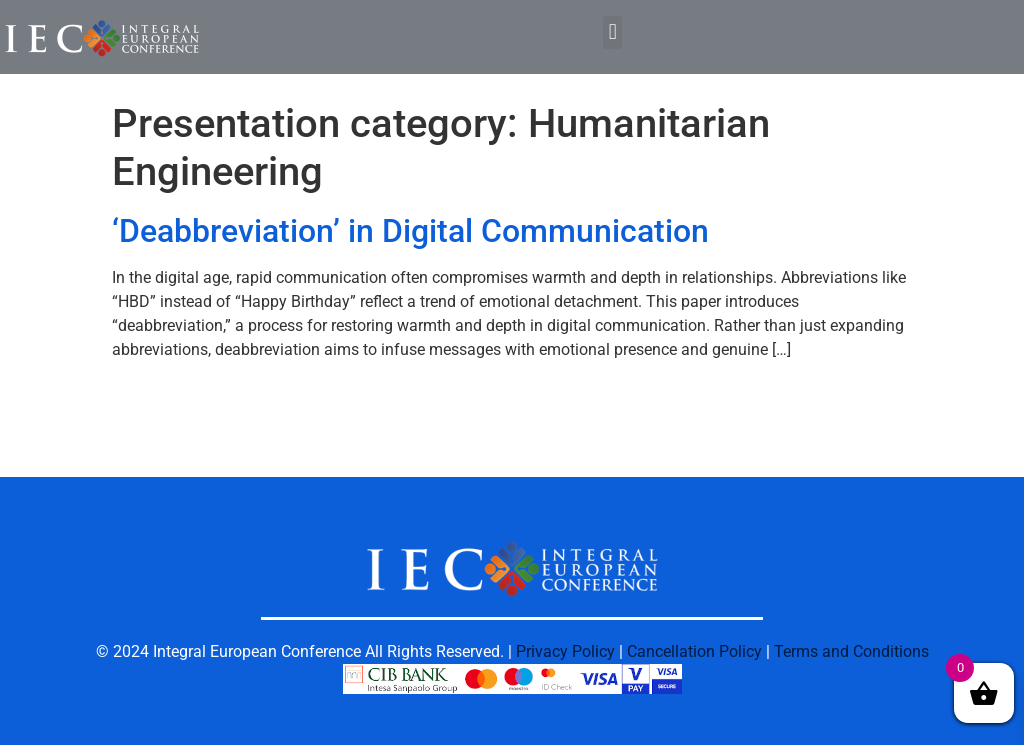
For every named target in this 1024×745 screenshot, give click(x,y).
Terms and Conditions (851, 651)
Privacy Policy (565, 651)
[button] (612, 32)
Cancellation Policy (694, 651)
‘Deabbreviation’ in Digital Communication (410, 231)
